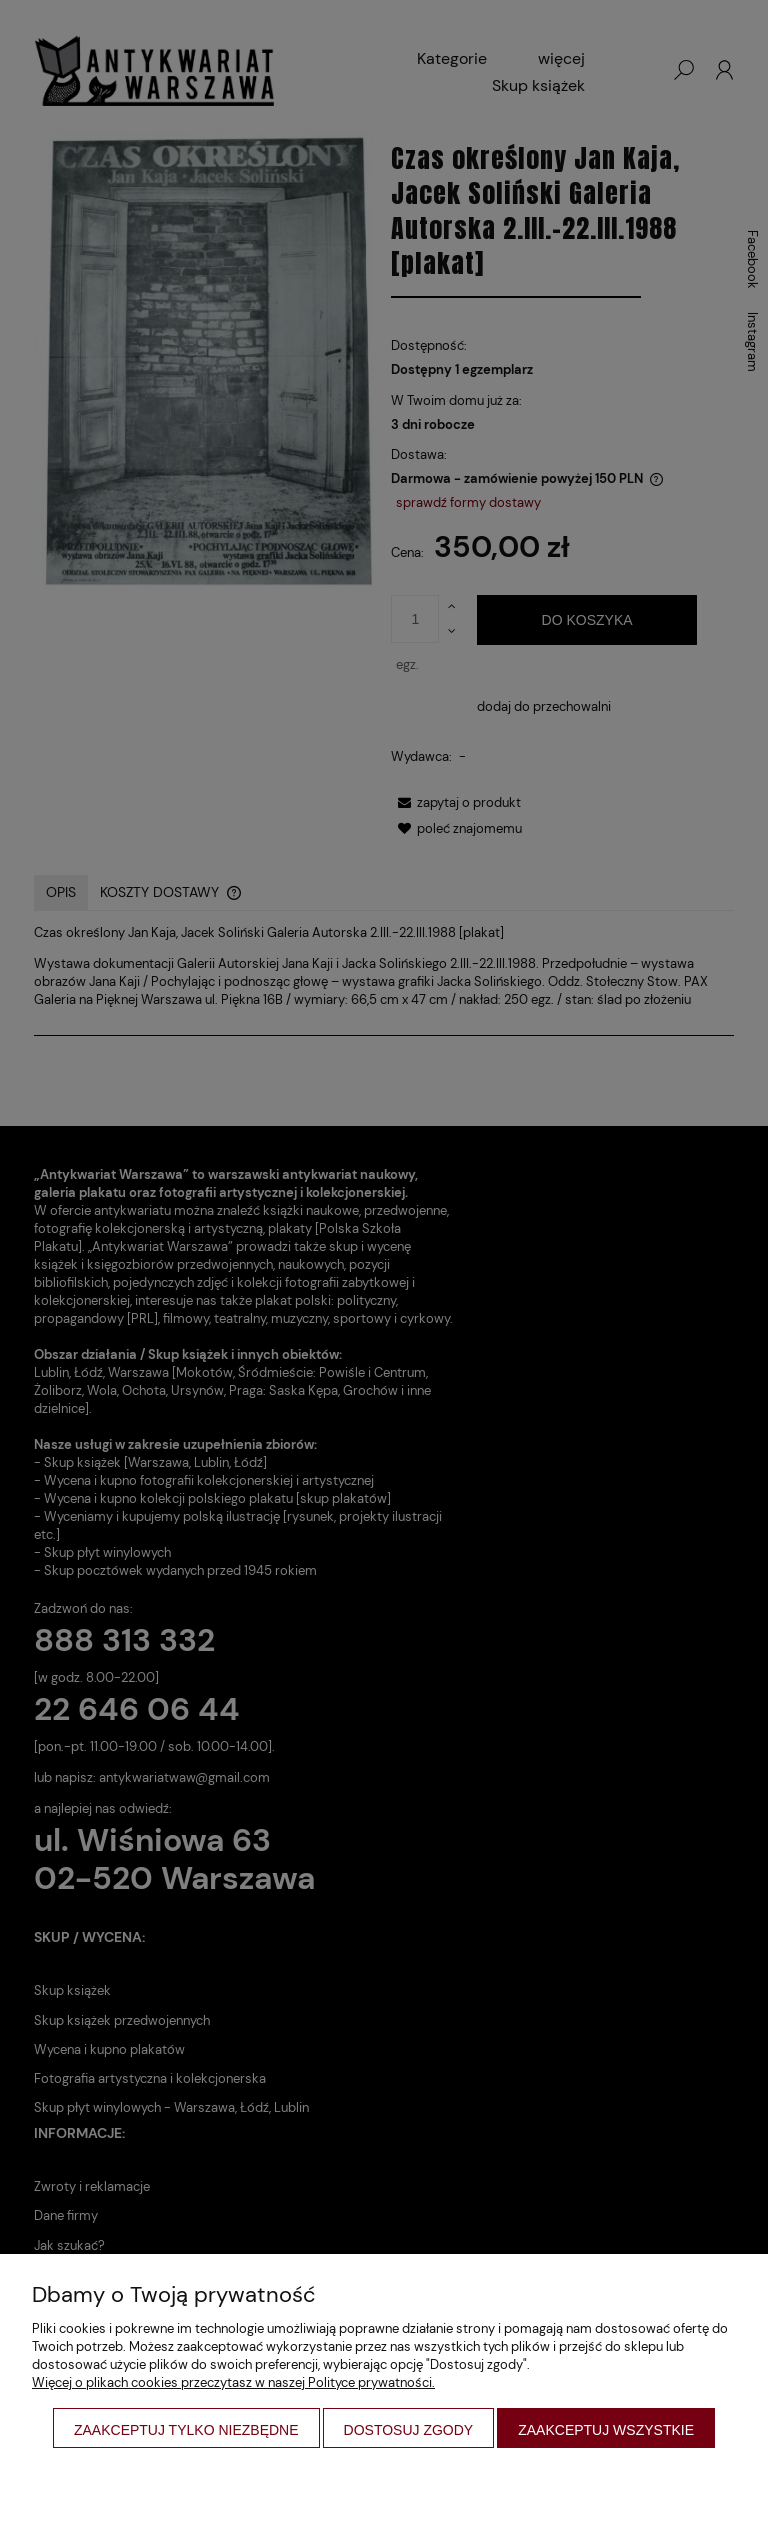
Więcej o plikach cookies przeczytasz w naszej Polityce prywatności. (233, 2382)
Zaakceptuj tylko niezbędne (186, 2430)
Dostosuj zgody (409, 2430)
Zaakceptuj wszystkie (606, 2430)
